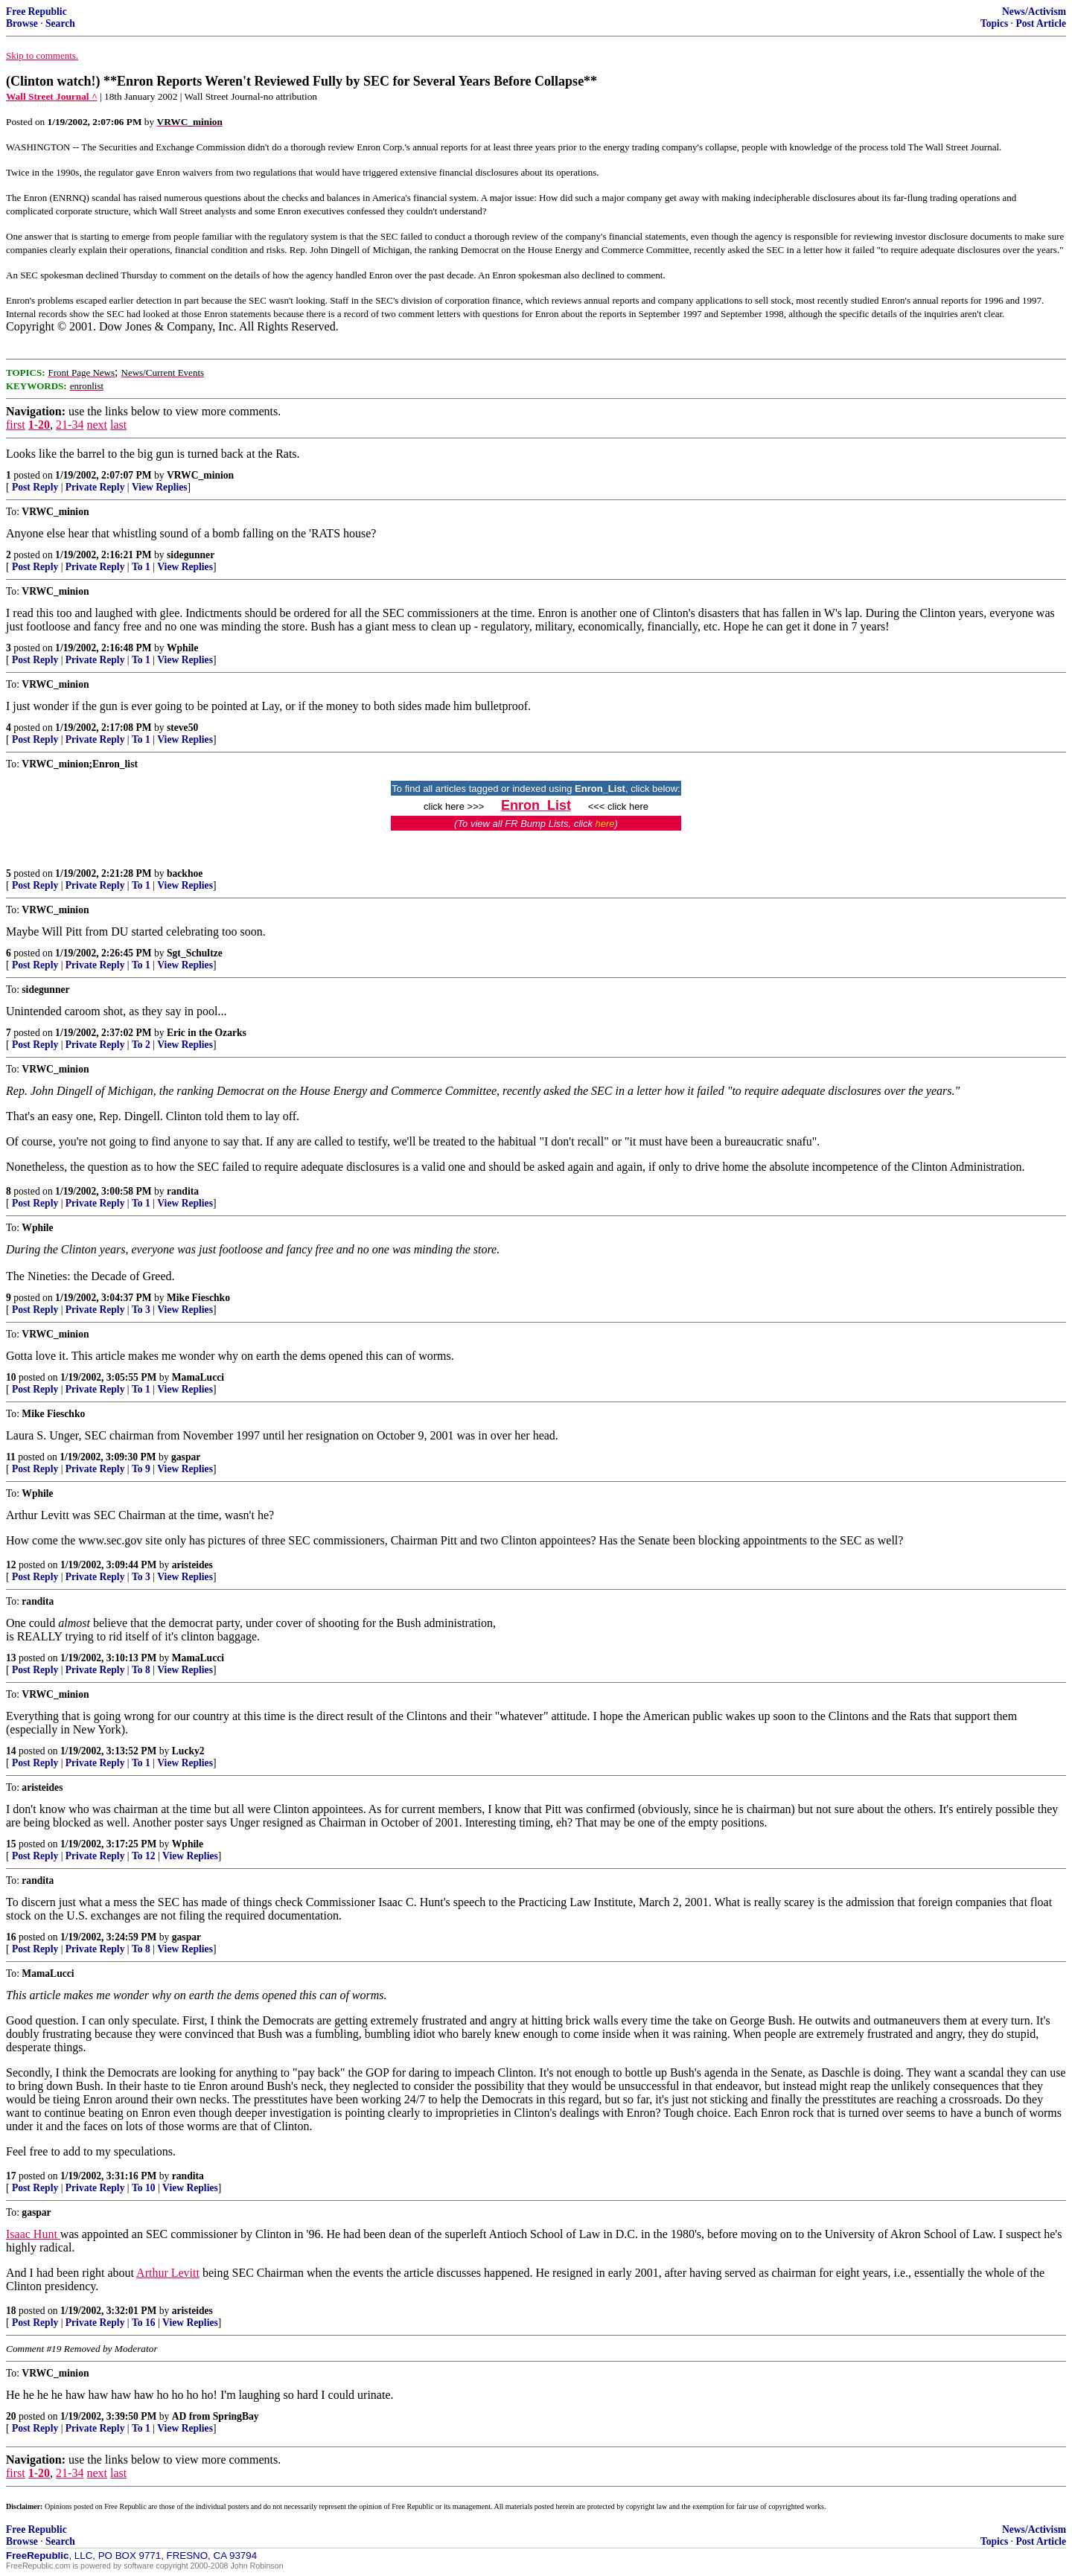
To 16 (144, 2322)
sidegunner (190, 554)
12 (11, 1564)
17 (11, 2176)
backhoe (184, 873)
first (15, 424)
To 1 (141, 566)
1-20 (39, 424)
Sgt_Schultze (195, 953)
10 (11, 1377)
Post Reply (35, 487)
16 (11, 1937)
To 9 (141, 1468)
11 (11, 1457)
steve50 (182, 727)
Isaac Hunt (33, 2234)
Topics (994, 23)
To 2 (141, 1044)
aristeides (192, 1564)
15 (11, 1844)
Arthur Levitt (168, 2272)
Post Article (1040, 23)
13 (11, 1657)
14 (11, 1751)
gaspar (185, 1457)
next (96, 424)
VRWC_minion (200, 475)
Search (60, 23)
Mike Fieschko (198, 1297)
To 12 (144, 1855)
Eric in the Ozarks (206, 1032)
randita (183, 1191)
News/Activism (1034, 11)
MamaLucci (198, 1377)
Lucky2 (188, 1751)
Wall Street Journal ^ (52, 96)
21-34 (69, 424)
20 (11, 2416)
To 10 (144, 2187)
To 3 (141, 1309)
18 (11, 2310)
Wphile (182, 647)
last (118, 424)
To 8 (141, 1669)
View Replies (160, 487)
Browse (22, 23)
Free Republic (36, 11)
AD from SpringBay (215, 2416)
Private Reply (95, 487)
